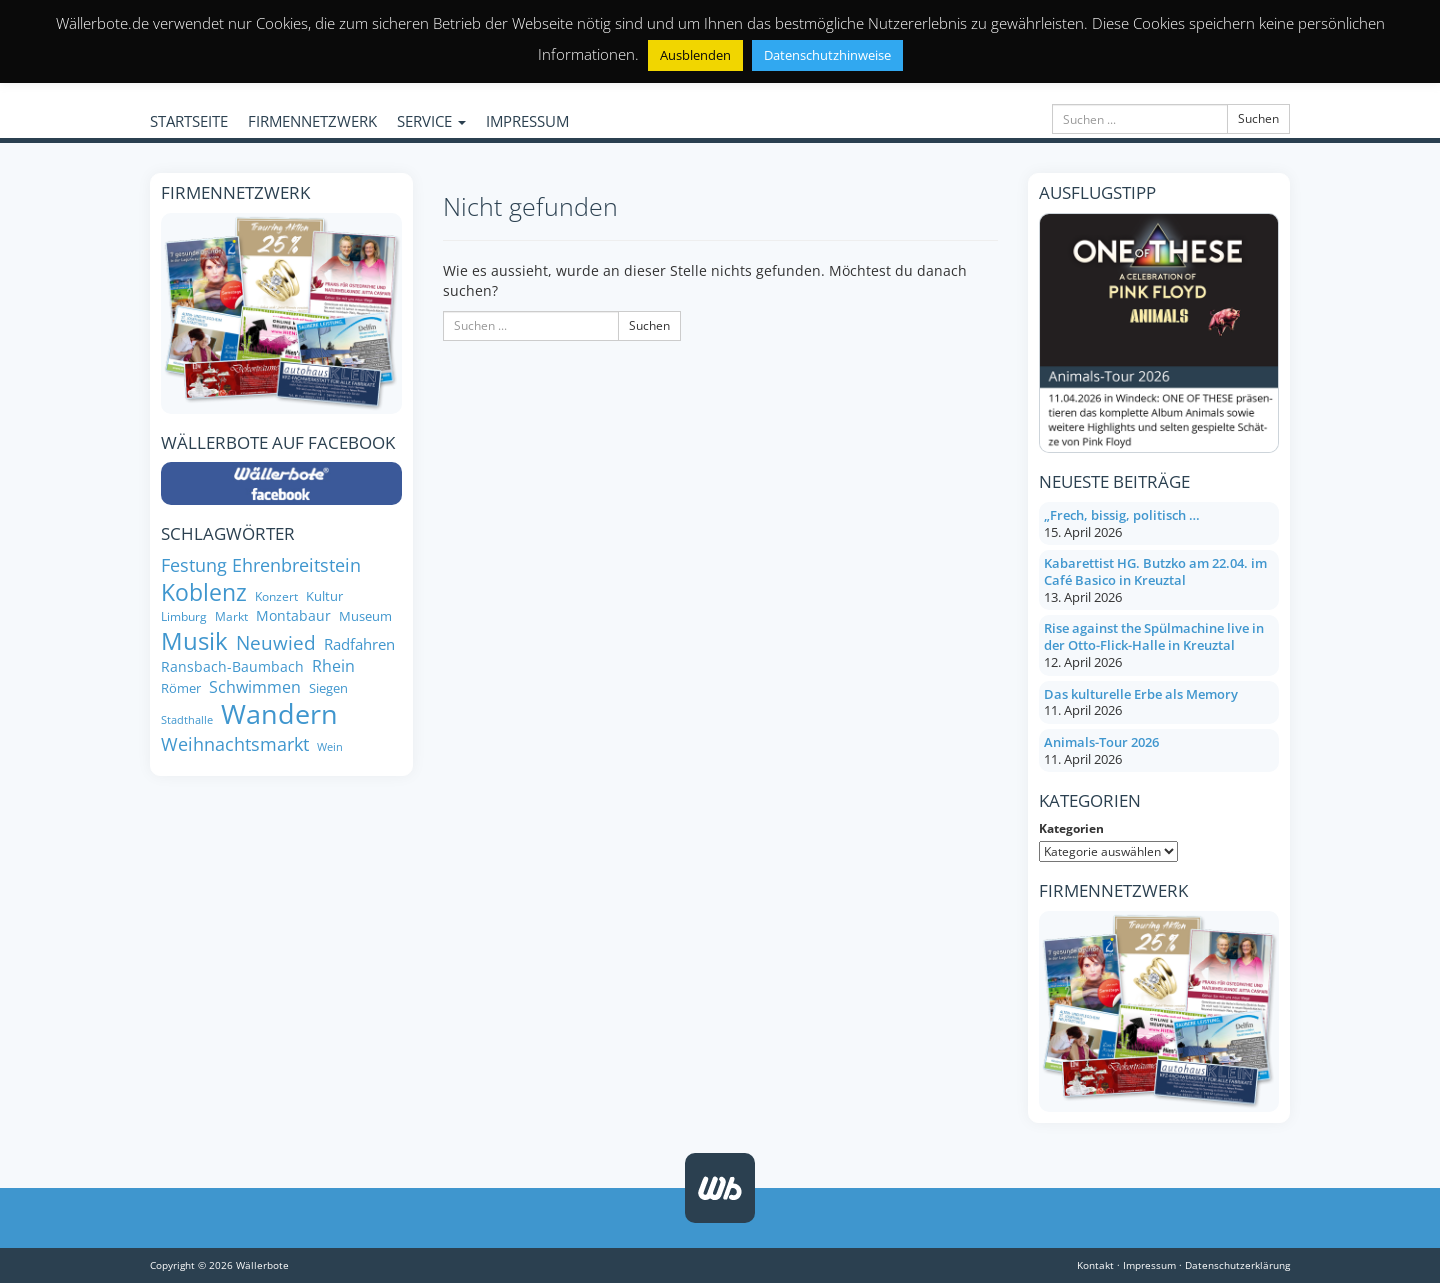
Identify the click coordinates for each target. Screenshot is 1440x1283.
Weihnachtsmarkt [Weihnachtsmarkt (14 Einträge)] (235, 744)
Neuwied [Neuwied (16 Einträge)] (276, 642)
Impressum (1149, 1265)
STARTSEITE (189, 121)
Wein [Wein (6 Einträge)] (330, 747)
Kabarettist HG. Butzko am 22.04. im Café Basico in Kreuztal (1155, 571)
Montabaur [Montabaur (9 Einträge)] (293, 616)
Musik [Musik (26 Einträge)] (194, 640)
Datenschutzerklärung (1237, 1265)
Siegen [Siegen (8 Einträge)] (328, 688)
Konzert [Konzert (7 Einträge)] (276, 596)
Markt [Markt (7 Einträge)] (231, 616)
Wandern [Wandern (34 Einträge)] (279, 714)
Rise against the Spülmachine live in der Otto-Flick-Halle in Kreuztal (1154, 636)
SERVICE (431, 121)
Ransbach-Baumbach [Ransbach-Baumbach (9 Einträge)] (232, 667)
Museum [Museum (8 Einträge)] (365, 616)
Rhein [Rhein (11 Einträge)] (333, 666)
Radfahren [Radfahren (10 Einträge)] (359, 644)
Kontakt (1095, 1265)
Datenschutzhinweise (827, 55)
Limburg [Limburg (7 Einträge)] (184, 616)
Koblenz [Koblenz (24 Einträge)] (204, 592)
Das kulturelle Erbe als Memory (1141, 694)
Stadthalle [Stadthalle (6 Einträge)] (187, 720)
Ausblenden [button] (695, 55)
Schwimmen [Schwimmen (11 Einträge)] (255, 687)
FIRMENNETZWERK (312, 121)
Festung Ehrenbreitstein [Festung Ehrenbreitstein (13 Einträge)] (261, 565)
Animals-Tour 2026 (1101, 742)
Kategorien (1071, 828)
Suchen (1258, 118)
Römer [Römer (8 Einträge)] (181, 688)
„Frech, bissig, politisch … (1122, 515)
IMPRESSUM (527, 121)
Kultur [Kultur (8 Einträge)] (324, 596)
